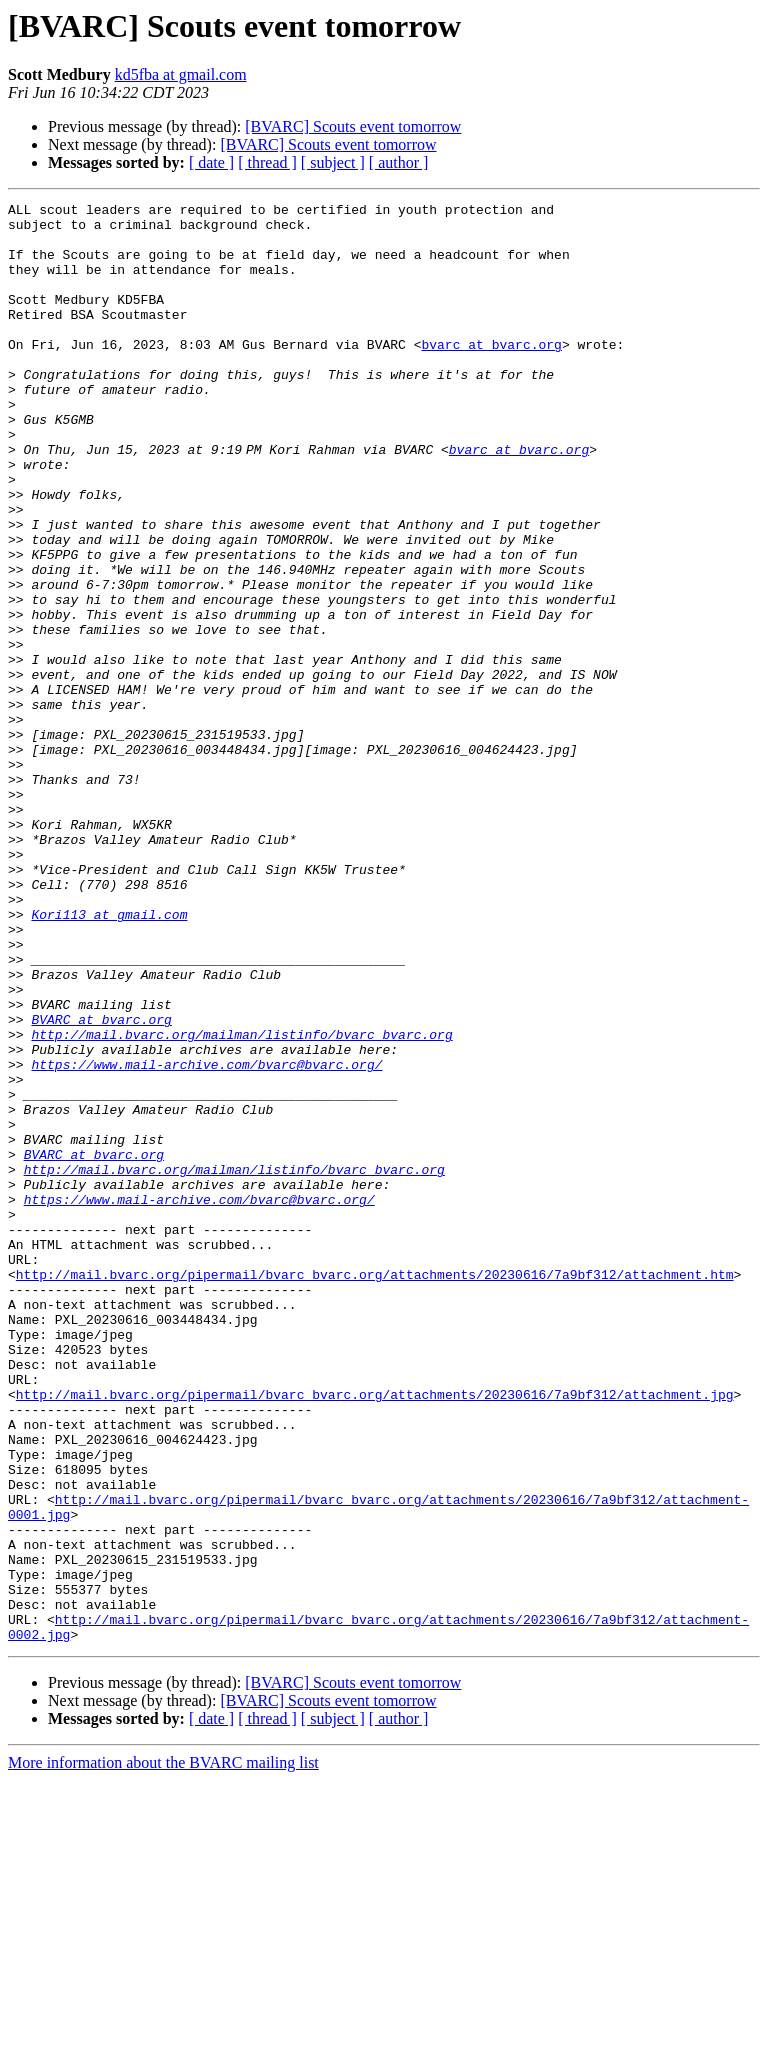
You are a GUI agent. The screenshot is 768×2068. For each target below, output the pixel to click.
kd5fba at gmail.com (181, 74)
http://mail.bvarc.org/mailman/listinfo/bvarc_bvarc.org (241, 1202)
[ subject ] (333, 162)
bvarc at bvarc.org (491, 374)
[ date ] (211, 162)
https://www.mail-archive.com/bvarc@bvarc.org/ (206, 1238)
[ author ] (399, 162)
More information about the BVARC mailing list (163, 2050)
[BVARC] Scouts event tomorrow (353, 126)
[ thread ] (267, 162)
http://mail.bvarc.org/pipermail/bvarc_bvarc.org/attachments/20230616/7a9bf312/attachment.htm (375, 1490)
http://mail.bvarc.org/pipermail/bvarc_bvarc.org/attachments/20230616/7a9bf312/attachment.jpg (375, 1634)
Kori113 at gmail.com (109, 1058)
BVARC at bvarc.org (101, 1184)
